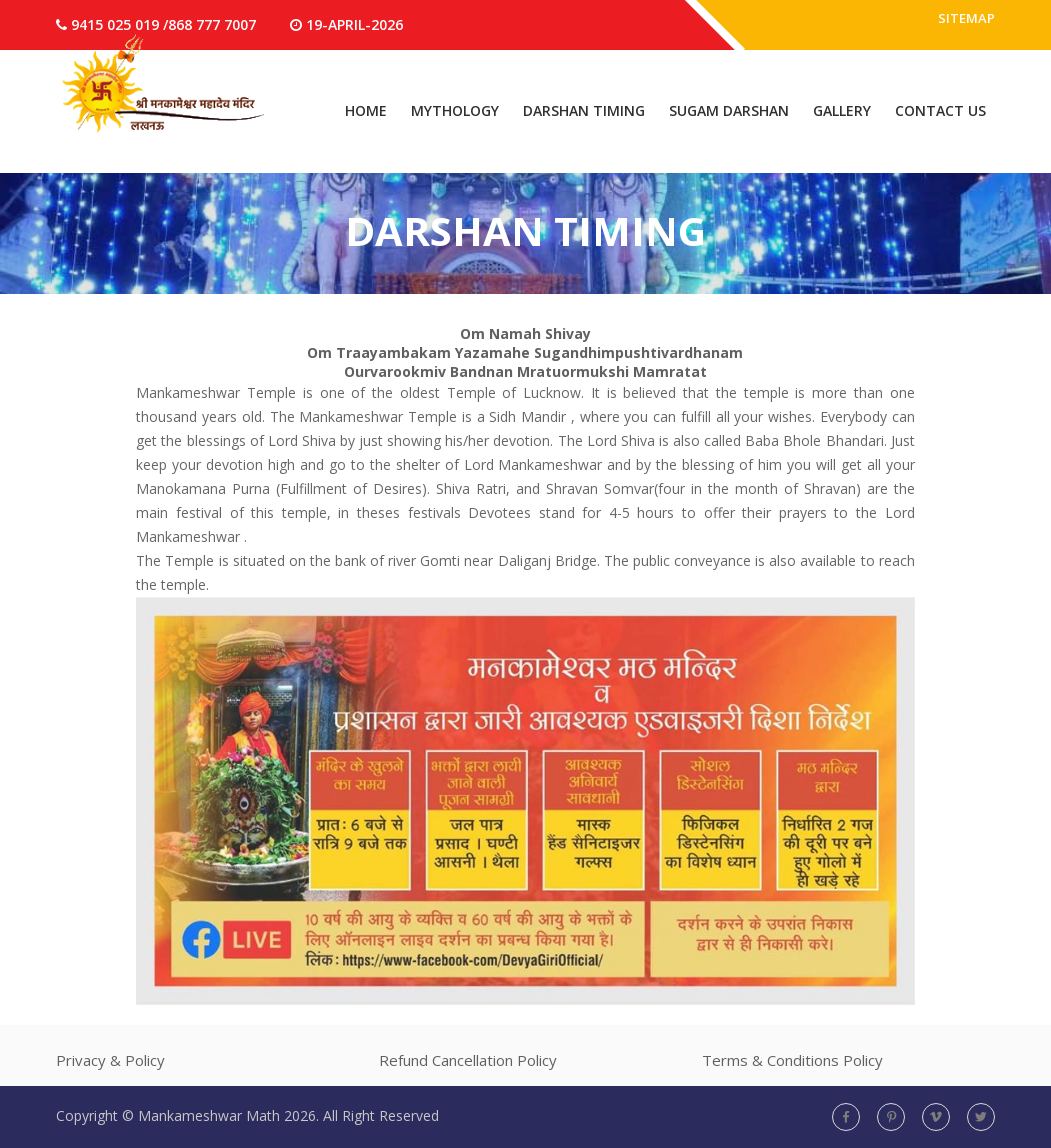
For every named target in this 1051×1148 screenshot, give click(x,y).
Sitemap (965, 24)
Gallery (842, 110)
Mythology (455, 110)
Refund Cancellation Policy (468, 1060)
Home (366, 110)
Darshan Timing (584, 110)
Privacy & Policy (110, 1060)
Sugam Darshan (729, 110)
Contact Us (940, 110)
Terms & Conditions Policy (792, 1060)
